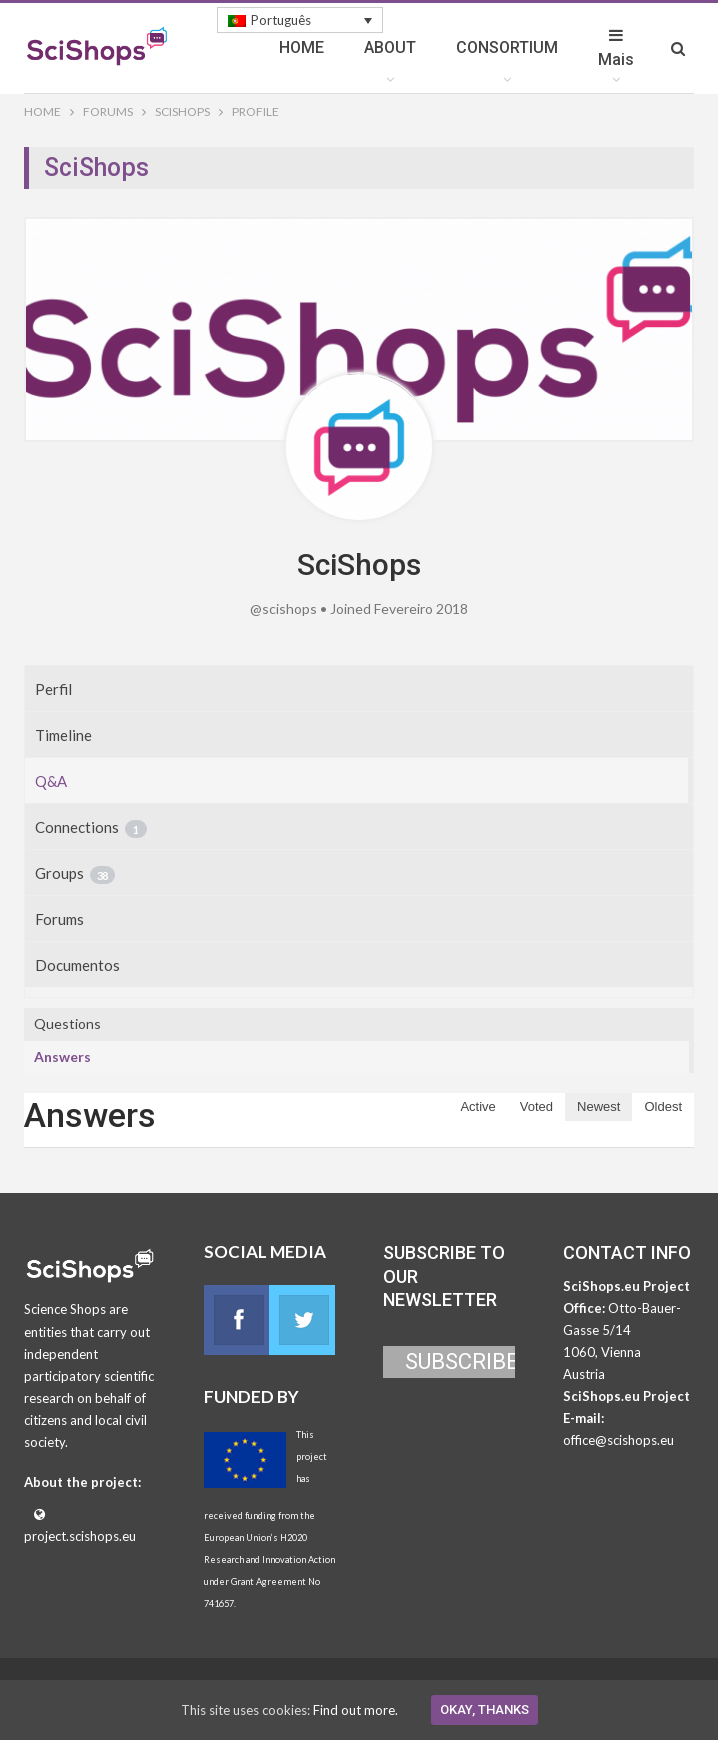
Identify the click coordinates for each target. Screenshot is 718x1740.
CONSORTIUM (507, 47)
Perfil (53, 689)
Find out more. (355, 1710)
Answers (62, 1056)
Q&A (51, 781)
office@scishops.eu (618, 1440)
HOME (301, 47)
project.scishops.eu (80, 1536)
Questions (67, 1023)
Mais (616, 48)
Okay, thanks (484, 1709)
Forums (59, 919)
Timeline (63, 735)
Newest (598, 1106)
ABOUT (390, 47)
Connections (91, 828)
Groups (75, 874)
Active (477, 1106)
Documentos (77, 965)
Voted (536, 1106)
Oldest (663, 1106)
